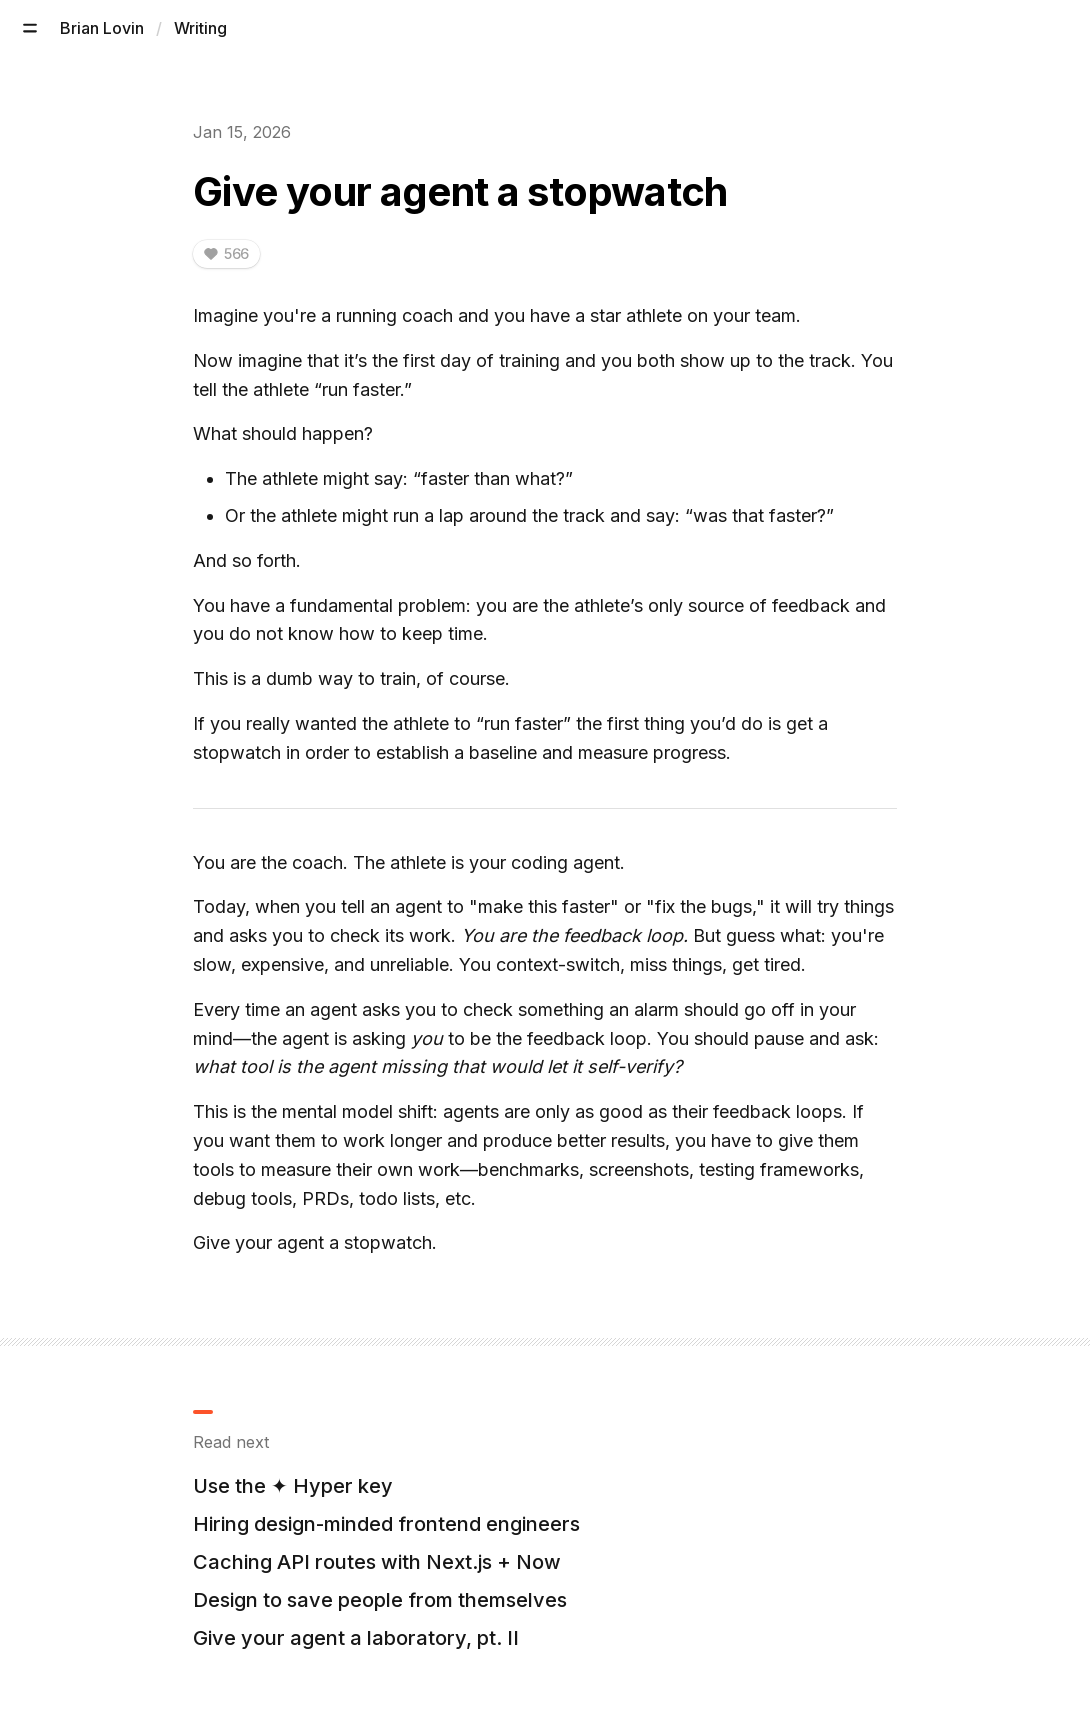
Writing (200, 28)
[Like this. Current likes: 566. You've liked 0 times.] (226, 254)
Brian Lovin (102, 28)
